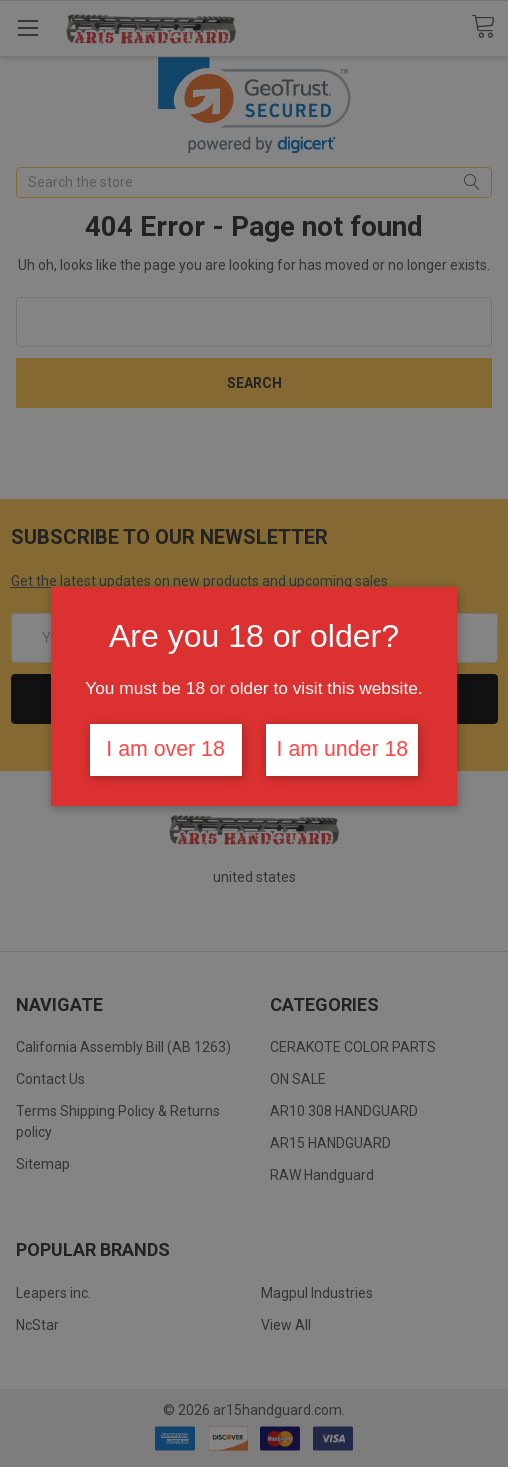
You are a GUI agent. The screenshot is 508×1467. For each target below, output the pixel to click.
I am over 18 (165, 749)
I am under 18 (343, 749)
